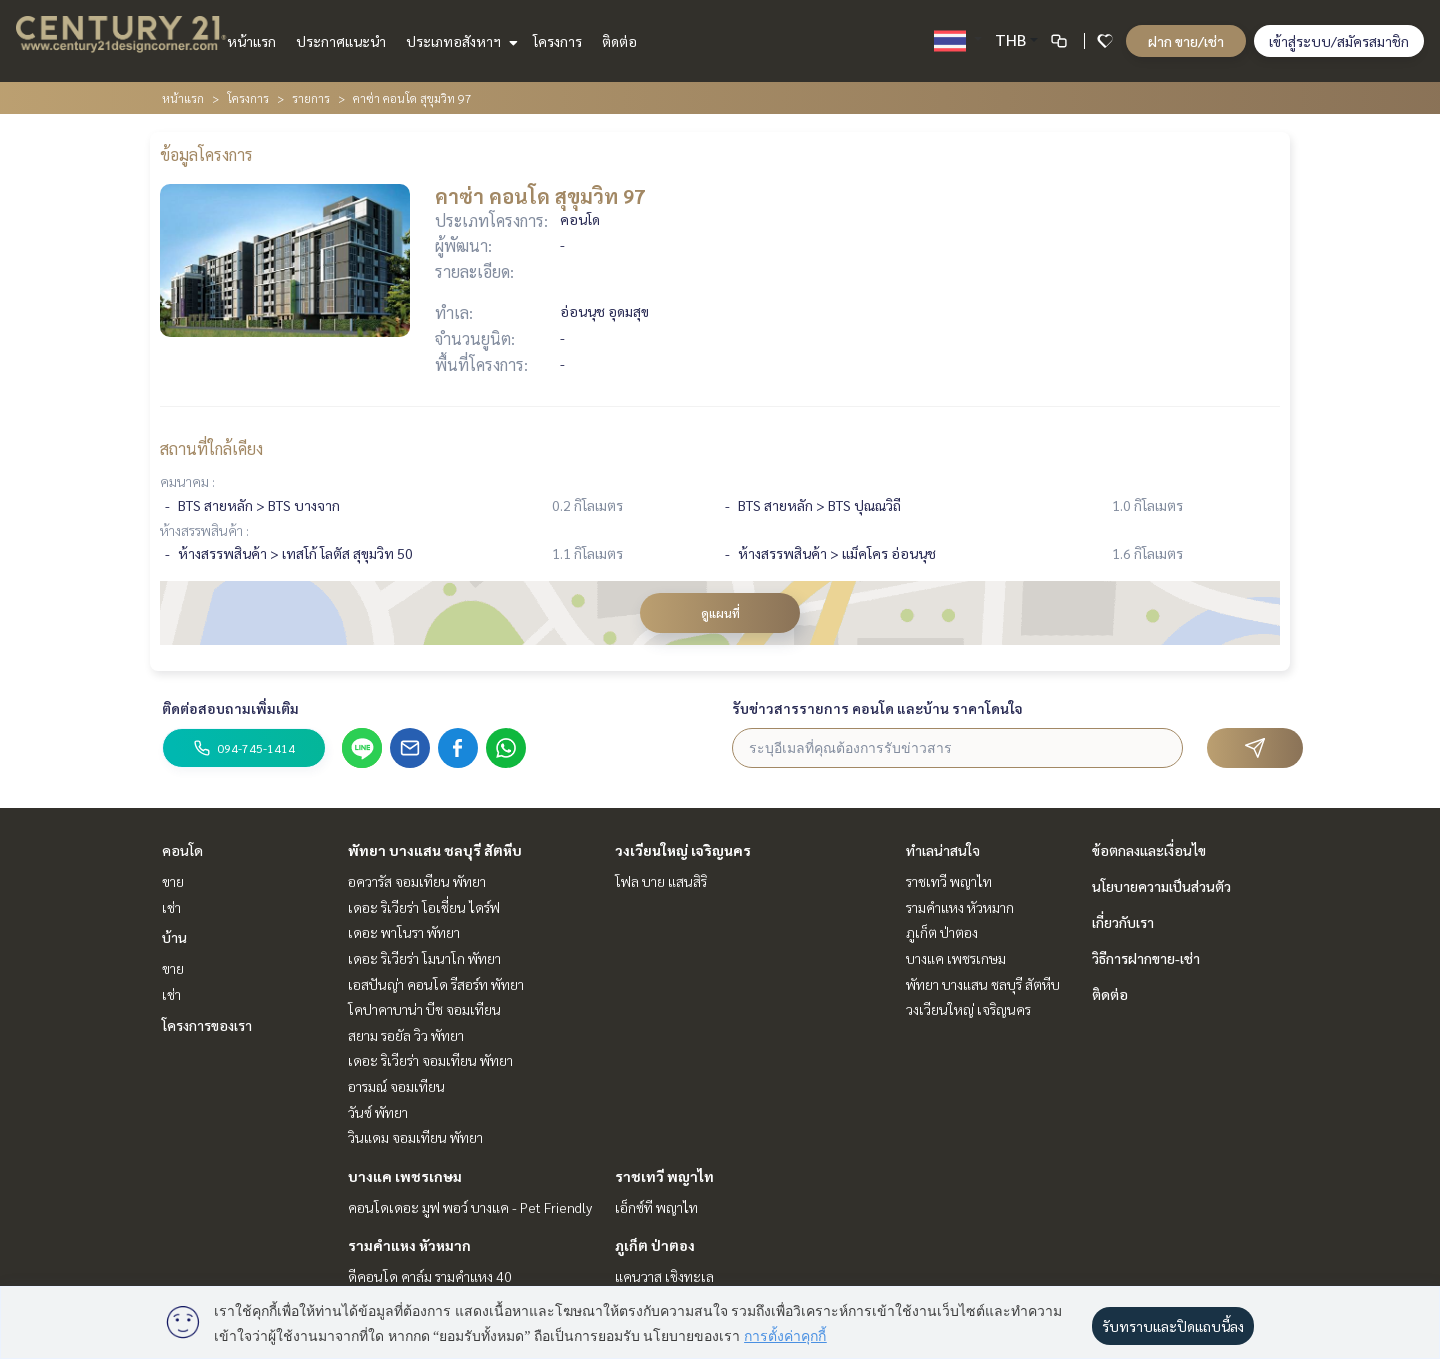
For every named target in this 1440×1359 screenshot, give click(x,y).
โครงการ (557, 41)
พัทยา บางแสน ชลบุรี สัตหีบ (435, 850)
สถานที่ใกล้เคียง (211, 448)
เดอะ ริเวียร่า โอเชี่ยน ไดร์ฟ (424, 907)
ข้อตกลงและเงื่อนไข (1149, 850)
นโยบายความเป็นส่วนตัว (1161, 886)
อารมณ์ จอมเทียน (396, 1086)
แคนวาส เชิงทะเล (664, 1276)
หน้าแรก (251, 41)
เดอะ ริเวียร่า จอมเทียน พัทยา (430, 1060)
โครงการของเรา (207, 1025)
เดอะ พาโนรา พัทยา (404, 932)
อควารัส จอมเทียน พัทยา (417, 881)
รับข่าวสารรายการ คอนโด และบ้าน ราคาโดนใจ (877, 708)
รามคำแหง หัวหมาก (409, 1245)
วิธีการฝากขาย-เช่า (1146, 958)
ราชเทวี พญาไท (664, 1176)
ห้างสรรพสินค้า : (204, 530)
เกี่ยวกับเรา (1123, 922)
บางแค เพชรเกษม (405, 1176)
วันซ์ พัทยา (378, 1112)
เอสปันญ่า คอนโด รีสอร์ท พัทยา (436, 984)
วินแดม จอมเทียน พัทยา (415, 1137)
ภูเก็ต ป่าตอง (655, 1245)
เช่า (171, 907)
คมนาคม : (187, 481)
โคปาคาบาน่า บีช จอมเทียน (424, 1009)
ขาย (173, 881)
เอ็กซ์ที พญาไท (656, 1207)
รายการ (311, 98)
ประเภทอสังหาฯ (459, 41)
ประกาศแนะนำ (341, 41)
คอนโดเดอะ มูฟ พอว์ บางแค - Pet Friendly (470, 1207)
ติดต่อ (619, 41)
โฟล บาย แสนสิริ (661, 881)
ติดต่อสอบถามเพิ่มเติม (230, 708)
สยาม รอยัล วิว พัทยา (406, 1035)
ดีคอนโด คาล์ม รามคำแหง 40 (430, 1276)
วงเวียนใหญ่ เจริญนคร (683, 850)
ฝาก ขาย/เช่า (1186, 41)
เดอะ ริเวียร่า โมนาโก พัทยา (424, 958)
